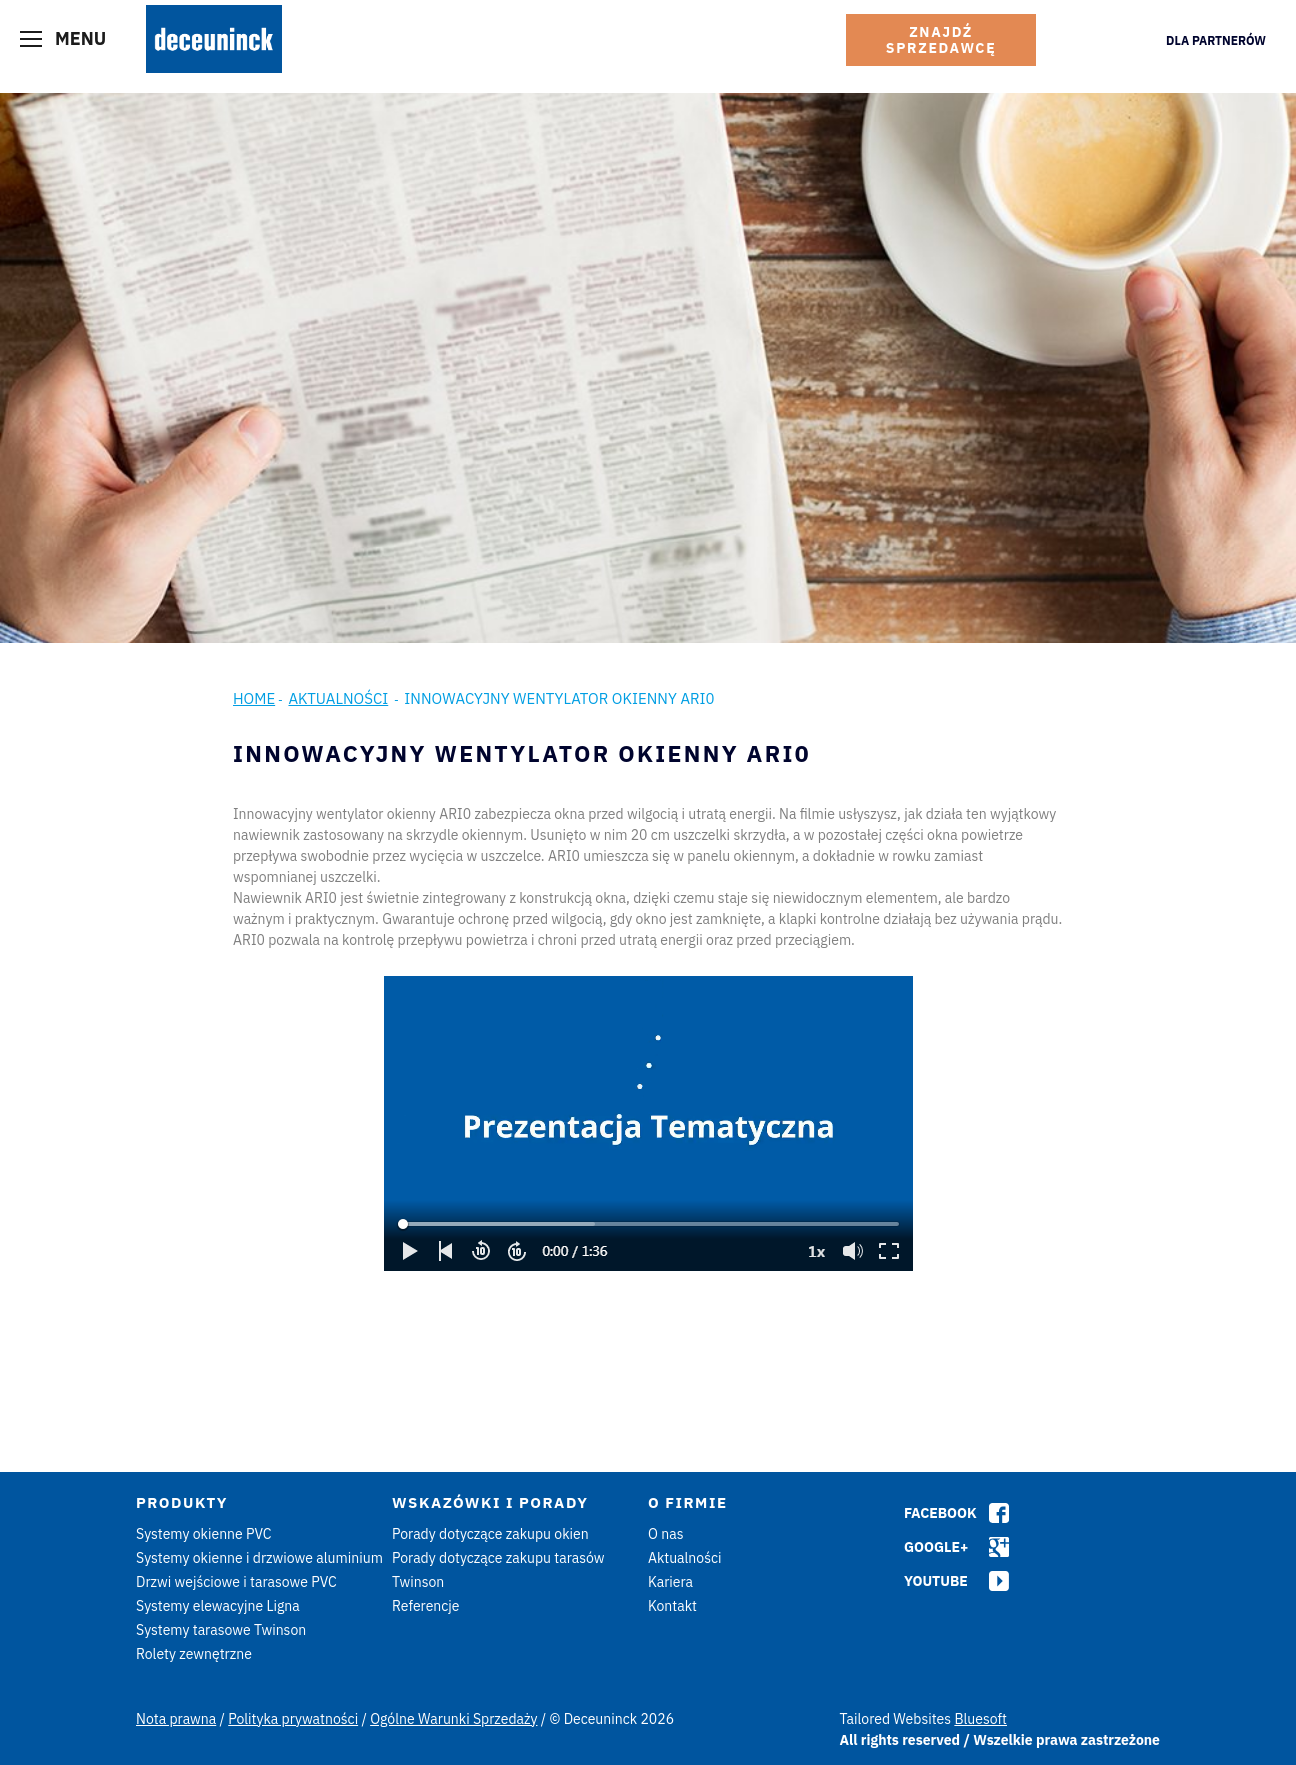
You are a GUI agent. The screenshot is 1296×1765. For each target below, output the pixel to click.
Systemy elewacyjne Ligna (218, 1606)
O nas (665, 1534)
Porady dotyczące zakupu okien (490, 1534)
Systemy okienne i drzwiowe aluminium (259, 1558)
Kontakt (672, 1606)
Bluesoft (980, 1719)
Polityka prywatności (293, 1719)
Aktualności (338, 698)
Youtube (936, 1581)
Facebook (940, 1513)
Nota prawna (176, 1719)
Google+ (936, 1547)
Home (254, 698)
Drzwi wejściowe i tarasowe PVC (236, 1582)
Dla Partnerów (1216, 40)
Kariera (670, 1582)
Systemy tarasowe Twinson (221, 1630)
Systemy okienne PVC (204, 1534)
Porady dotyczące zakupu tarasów (498, 1558)
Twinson (418, 1582)
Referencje (426, 1606)
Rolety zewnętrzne (194, 1654)
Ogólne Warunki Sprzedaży (453, 1719)
